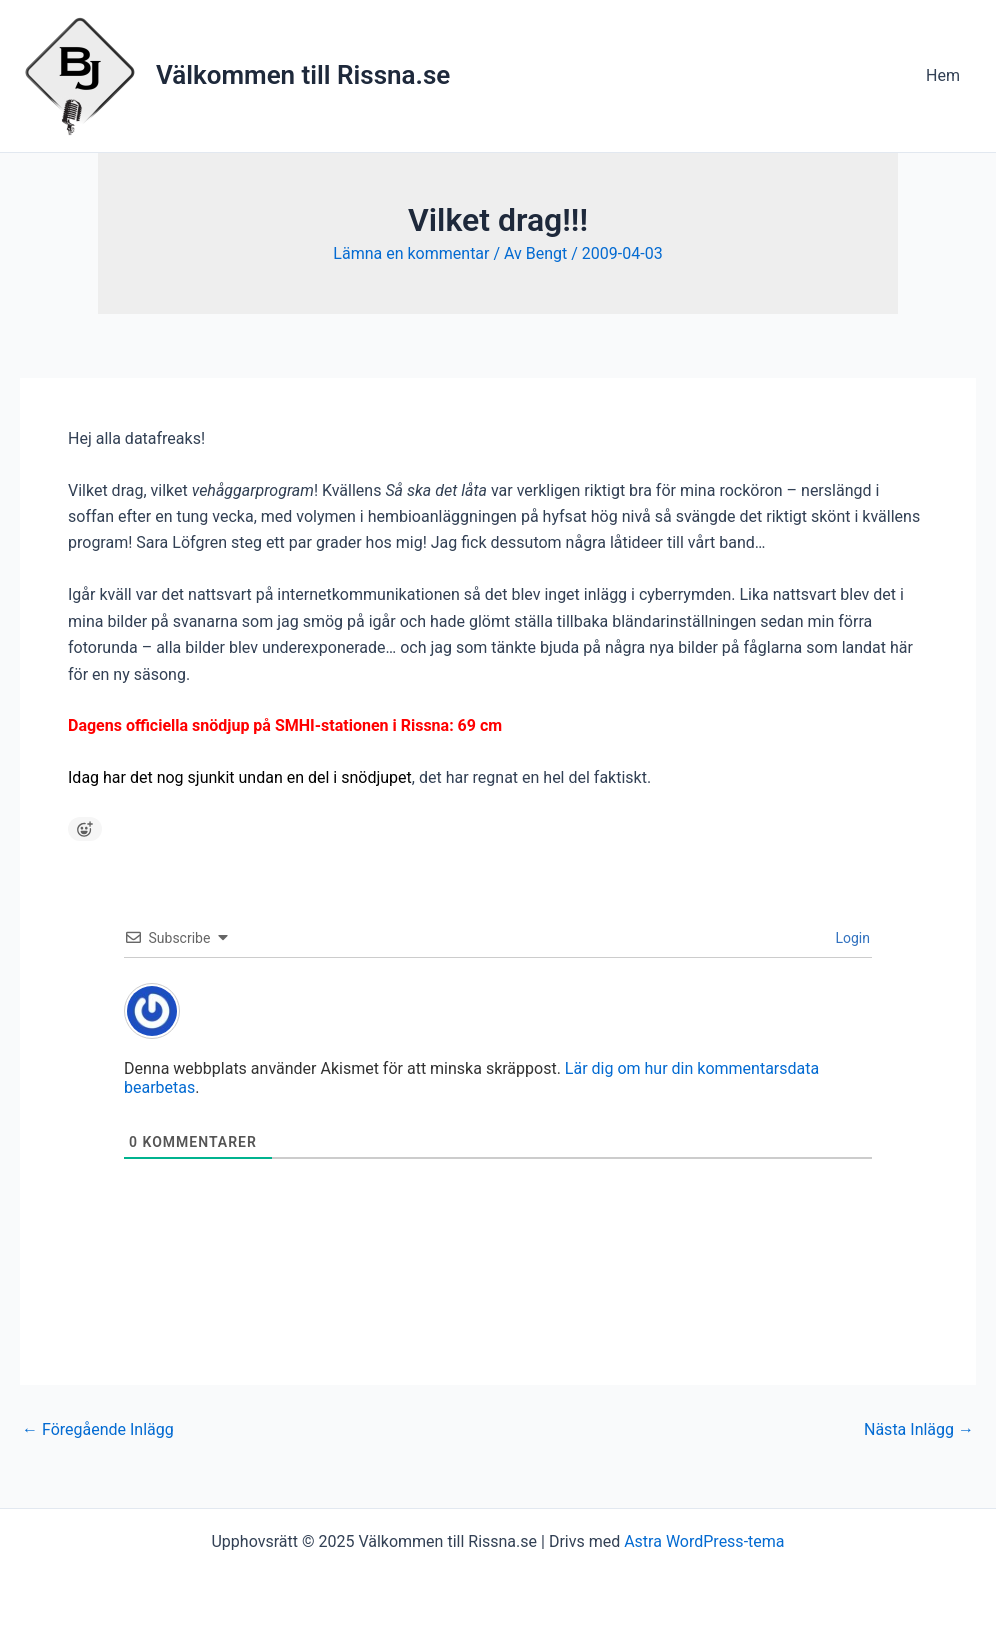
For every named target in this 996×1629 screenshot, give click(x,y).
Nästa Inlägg (919, 1430)
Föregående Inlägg (98, 1430)
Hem (943, 75)
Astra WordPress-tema (704, 1541)
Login (851, 938)
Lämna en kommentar (411, 253)
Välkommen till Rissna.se (303, 75)
